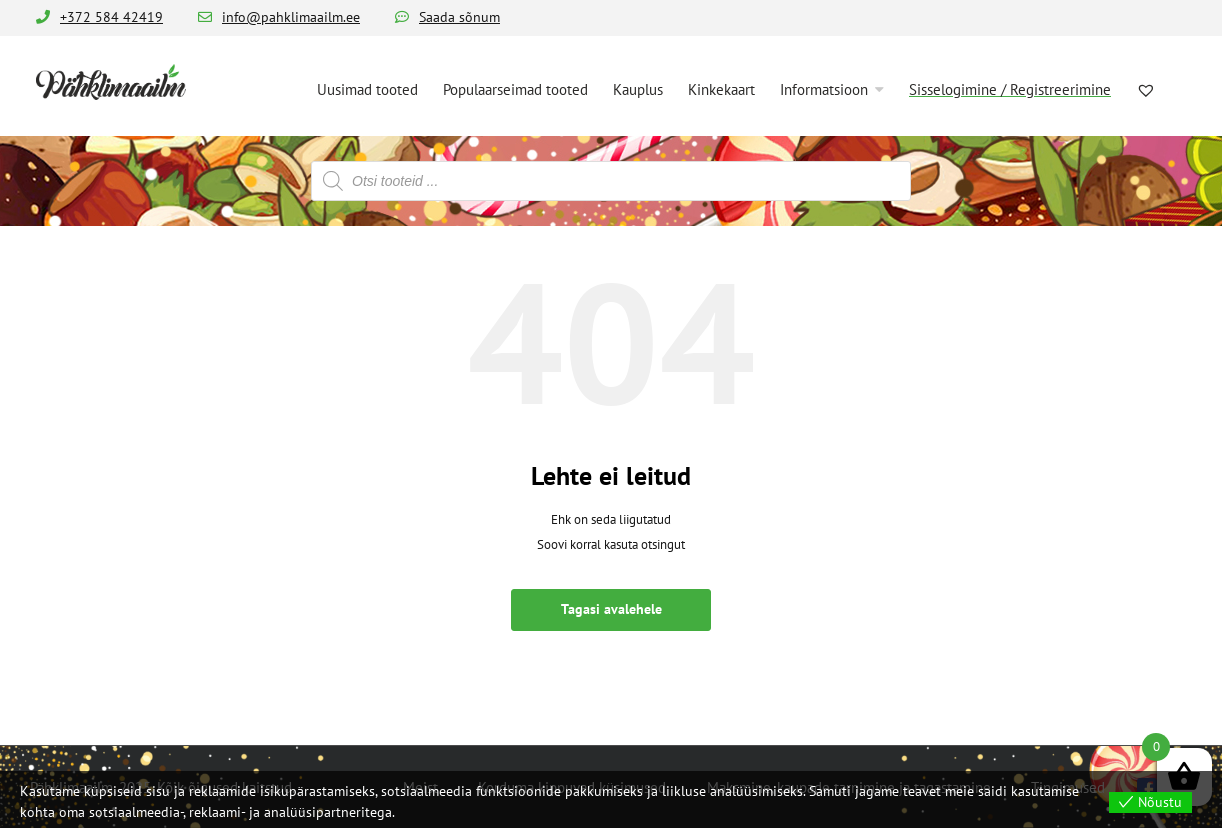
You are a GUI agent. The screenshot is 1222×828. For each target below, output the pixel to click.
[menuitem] (367, 88)
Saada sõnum (459, 17)
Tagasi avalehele (611, 609)
